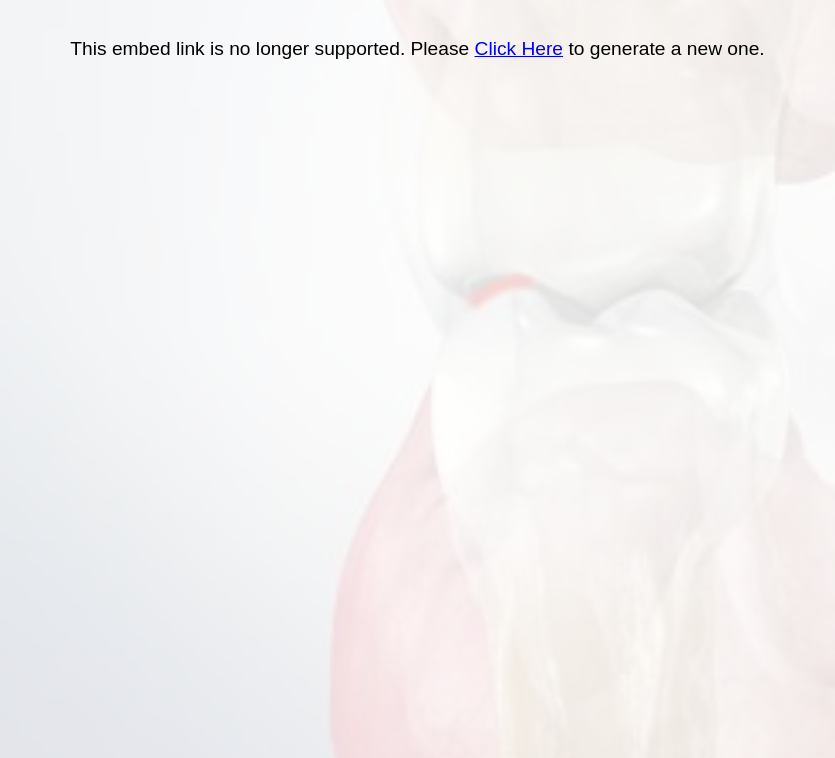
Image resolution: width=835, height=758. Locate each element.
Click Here (519, 48)
